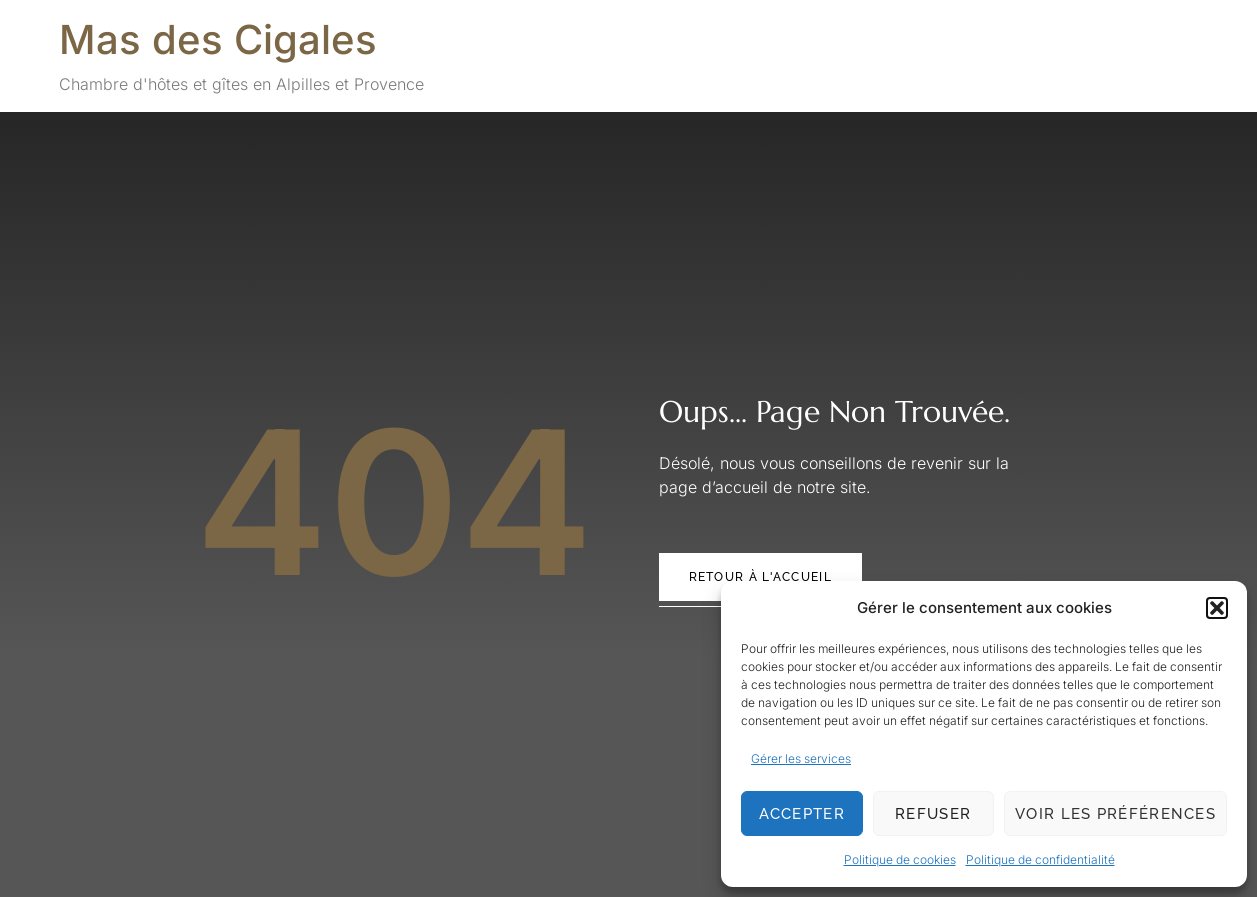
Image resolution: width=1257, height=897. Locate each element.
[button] (1217, 608)
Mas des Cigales (218, 39)
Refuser (933, 814)
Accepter (802, 814)
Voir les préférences (1115, 814)
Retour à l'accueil (760, 577)
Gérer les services (801, 758)
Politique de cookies (900, 859)
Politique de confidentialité (1040, 859)
